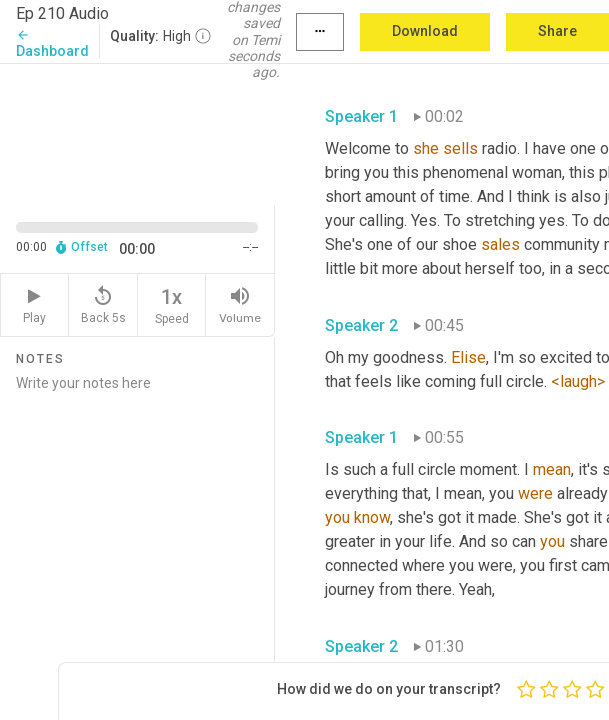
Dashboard (52, 43)
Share (557, 31)
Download (425, 31)
